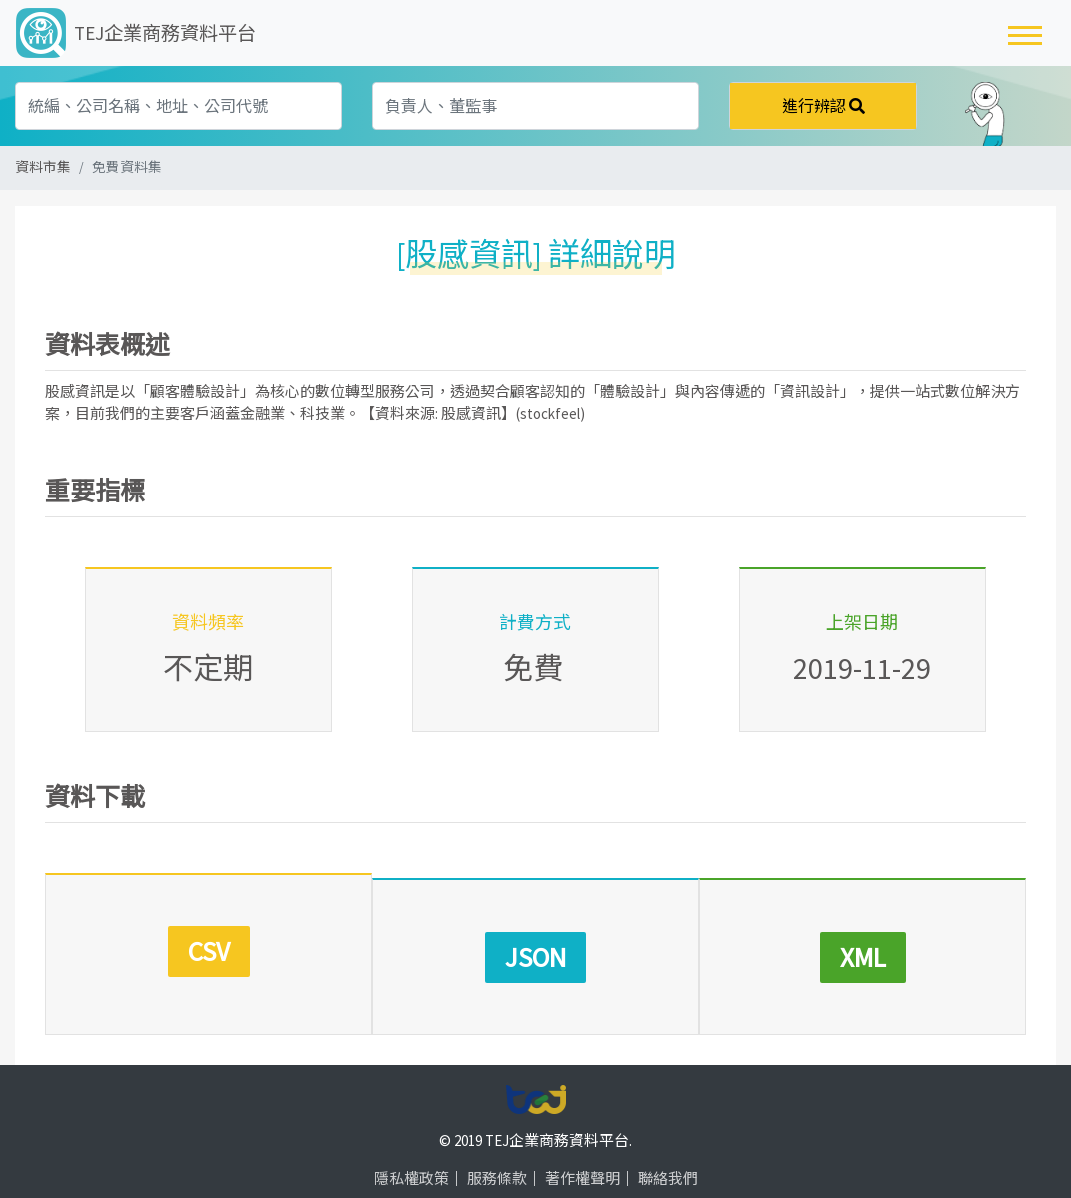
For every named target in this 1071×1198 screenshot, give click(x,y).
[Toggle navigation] (1025, 33)
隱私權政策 (411, 1149)
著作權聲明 (582, 1149)
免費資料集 (127, 167)
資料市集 (43, 167)
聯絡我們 (668, 1149)
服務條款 (497, 1149)
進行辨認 (823, 106)
